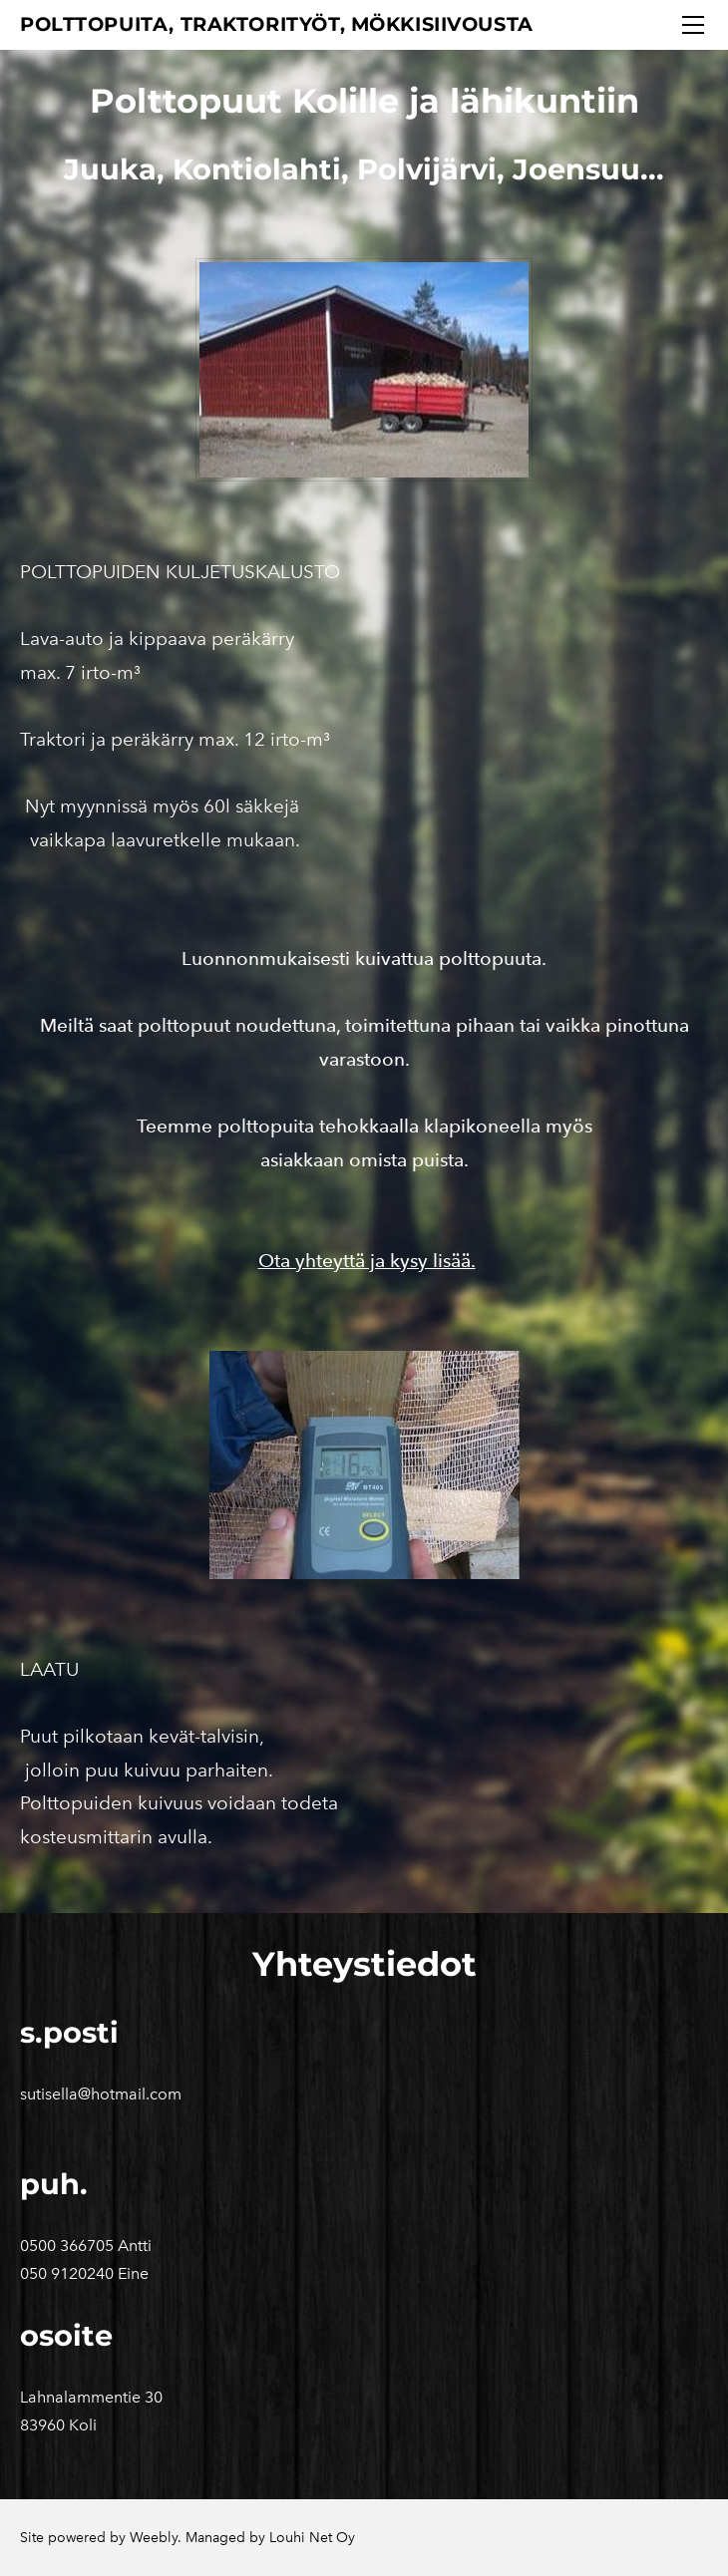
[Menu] (693, 25)
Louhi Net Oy (312, 2537)
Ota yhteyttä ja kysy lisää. (367, 1260)
